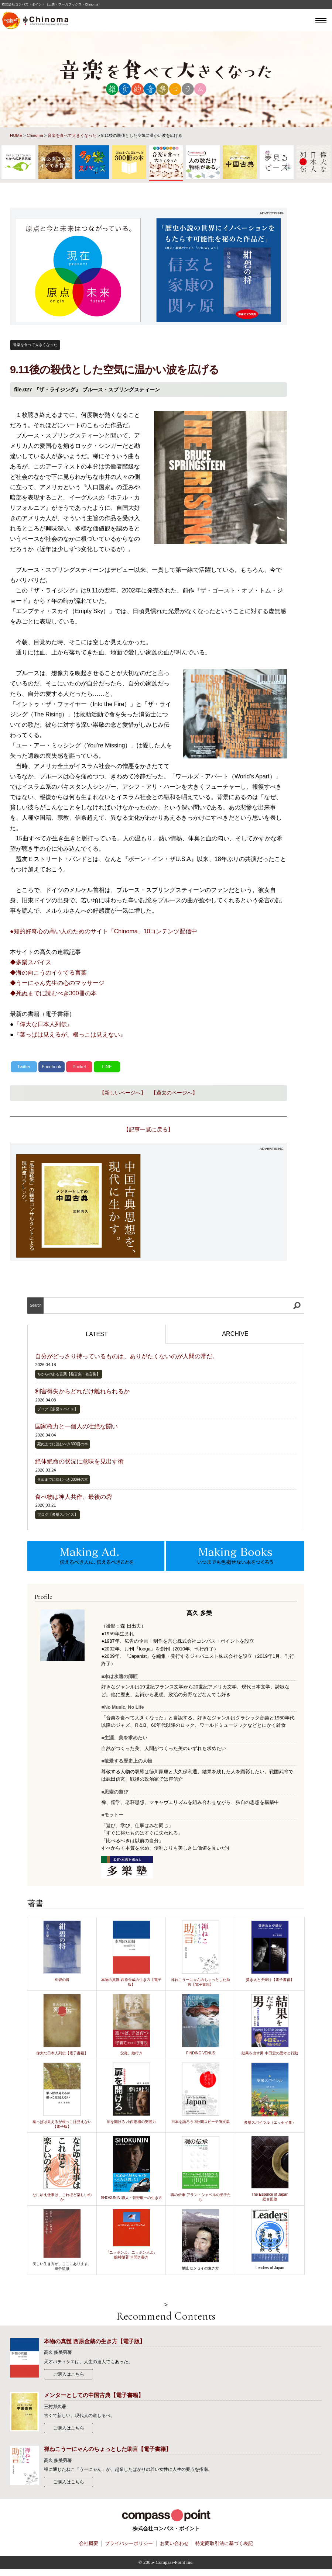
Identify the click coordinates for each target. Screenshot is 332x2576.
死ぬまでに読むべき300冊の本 (62, 1444)
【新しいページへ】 (122, 1093)
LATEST (96, 1334)
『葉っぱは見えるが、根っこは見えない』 (70, 1034)
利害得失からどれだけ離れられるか (82, 1391)
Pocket (79, 1066)
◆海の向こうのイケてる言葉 (48, 972)
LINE (107, 1066)
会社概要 (88, 2543)
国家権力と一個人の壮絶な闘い (76, 1426)
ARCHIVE (235, 1334)
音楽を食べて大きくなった (72, 135)
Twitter (23, 1066)
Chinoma (35, 135)
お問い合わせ (174, 2543)
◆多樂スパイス (30, 962)
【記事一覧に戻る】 (148, 1129)
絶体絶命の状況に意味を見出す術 (79, 1461)
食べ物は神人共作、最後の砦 (73, 1497)
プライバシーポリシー (129, 2543)
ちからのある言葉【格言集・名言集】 (68, 1374)
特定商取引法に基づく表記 (224, 2543)
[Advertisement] (219, 1206)
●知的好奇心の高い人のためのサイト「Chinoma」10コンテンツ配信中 (104, 931)
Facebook (51, 1066)
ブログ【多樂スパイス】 (57, 1409)
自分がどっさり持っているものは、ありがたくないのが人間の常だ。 (126, 1356)
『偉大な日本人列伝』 (43, 1024)
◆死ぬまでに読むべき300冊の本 (53, 993)
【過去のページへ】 (174, 1093)
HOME (16, 135)
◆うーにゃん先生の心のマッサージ (57, 983)
